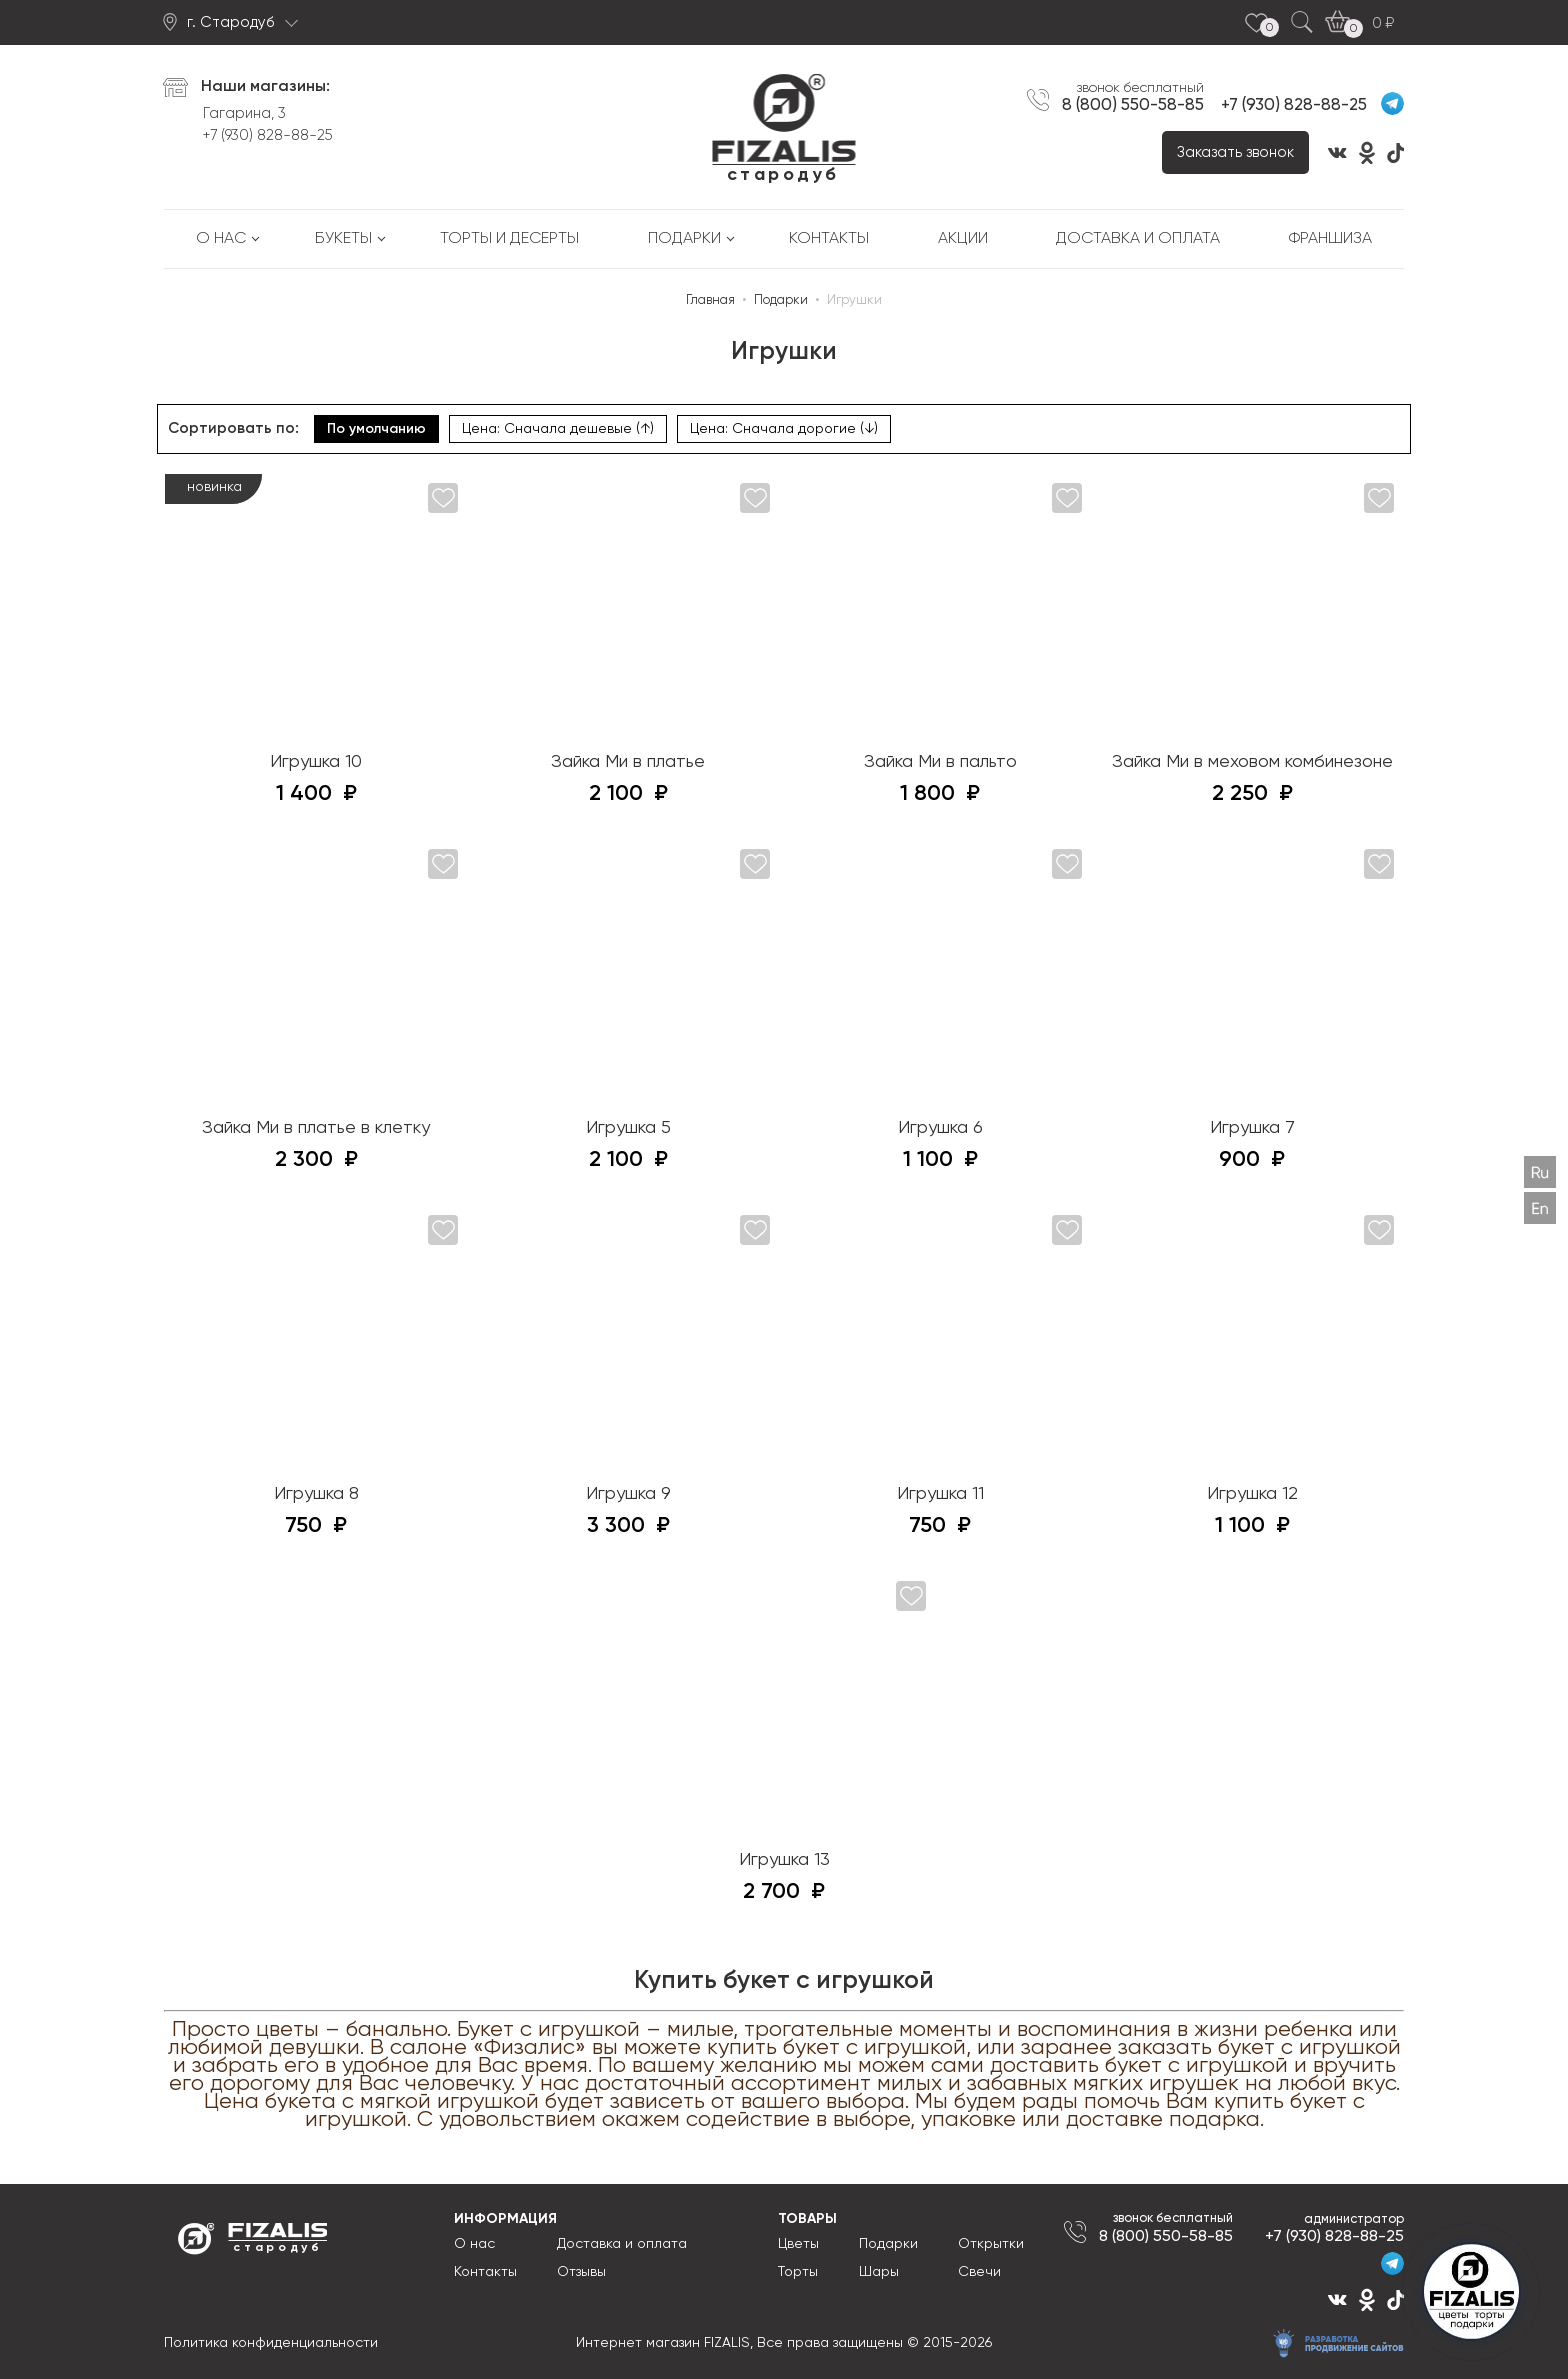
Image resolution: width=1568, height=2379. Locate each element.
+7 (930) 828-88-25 (268, 135)
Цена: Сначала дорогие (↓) (784, 429)
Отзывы (581, 2272)
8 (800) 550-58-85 (1133, 105)
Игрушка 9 (628, 1494)
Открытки (991, 2244)
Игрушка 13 (784, 1860)
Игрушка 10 (316, 762)
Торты (798, 2272)
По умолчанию (376, 429)
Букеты (343, 239)
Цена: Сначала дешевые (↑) (558, 429)
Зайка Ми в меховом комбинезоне (1252, 762)
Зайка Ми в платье (628, 762)
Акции (963, 239)
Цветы (798, 2244)
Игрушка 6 (940, 1128)
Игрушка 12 (1252, 1494)
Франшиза (1330, 239)
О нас (221, 239)
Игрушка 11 (940, 1494)
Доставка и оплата (1138, 239)
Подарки (684, 239)
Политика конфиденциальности (271, 2343)
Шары (879, 2272)
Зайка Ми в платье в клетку (316, 1128)
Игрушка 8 (316, 1494)
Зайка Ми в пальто (940, 762)
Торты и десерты (509, 239)
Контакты (829, 239)
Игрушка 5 (628, 1128)
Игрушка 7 (1252, 1128)
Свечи (979, 2272)
